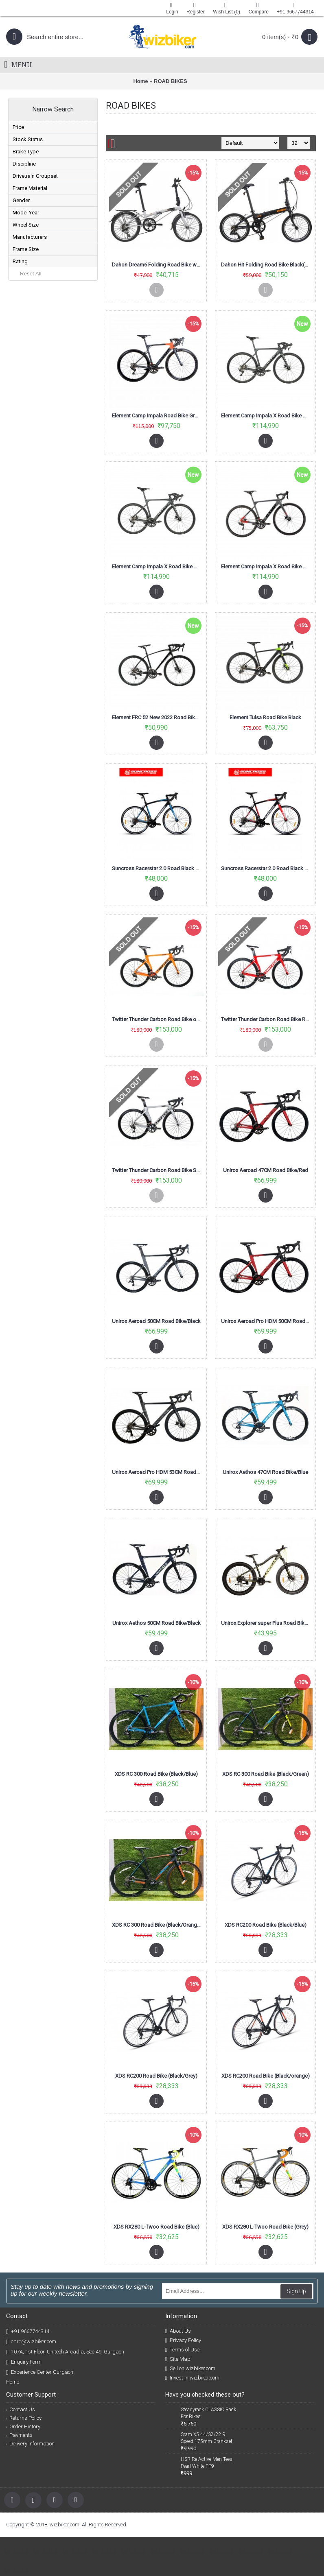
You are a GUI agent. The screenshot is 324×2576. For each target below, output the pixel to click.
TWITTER (34, 410)
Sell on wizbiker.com (190, 2368)
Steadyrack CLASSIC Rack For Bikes (208, 2413)
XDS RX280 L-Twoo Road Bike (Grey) (265, 2227)
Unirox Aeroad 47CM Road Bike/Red (265, 1170)
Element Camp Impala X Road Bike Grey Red (267, 566)
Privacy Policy (183, 2340)
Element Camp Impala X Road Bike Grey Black (267, 416)
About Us (178, 2331)
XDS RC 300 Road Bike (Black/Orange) (157, 1925)
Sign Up (296, 2291)
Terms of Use (182, 2350)
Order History (23, 2426)
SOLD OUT (36, 209)
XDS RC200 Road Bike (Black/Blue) (265, 1925)
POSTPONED (39, 248)
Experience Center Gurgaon (39, 2372)
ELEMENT (35, 371)
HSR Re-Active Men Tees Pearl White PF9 (206, 2462)
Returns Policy (24, 2418)
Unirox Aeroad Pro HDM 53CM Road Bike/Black (158, 1472)
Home (140, 81)
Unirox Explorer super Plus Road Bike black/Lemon (267, 1623)
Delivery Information (30, 2444)
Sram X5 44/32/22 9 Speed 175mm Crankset (206, 2438)
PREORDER (37, 196)
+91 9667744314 (27, 2332)
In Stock (32, 183)
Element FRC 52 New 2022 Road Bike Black (158, 717)
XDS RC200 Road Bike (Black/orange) (265, 2076)
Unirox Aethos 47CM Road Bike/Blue (265, 1472)
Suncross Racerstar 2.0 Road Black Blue (158, 868)
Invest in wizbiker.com (192, 2378)
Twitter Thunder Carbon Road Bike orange (158, 1019)
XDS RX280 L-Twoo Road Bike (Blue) (156, 2227)
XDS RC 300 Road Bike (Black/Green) (265, 1774)
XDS (29, 436)
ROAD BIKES (170, 81)
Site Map (177, 2359)
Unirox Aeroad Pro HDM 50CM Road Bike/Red (267, 1321)
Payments (19, 2435)
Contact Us (20, 2409)
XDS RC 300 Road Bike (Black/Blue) (156, 1774)
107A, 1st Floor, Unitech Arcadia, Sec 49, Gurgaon (65, 2352)
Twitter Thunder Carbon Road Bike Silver (158, 1170)
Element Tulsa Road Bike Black (265, 717)
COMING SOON (41, 222)
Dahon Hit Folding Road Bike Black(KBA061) (267, 265)
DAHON (33, 358)
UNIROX (33, 423)
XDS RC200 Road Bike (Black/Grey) (156, 2076)
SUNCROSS (37, 397)
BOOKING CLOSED (45, 235)
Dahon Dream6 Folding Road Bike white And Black (158, 265)
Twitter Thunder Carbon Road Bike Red (266, 1019)
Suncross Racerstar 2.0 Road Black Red (267, 868)
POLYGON (35, 384)
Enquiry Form (24, 2362)
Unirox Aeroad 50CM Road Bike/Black (156, 1321)
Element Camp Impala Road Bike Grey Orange (158, 416)
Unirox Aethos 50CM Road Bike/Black (156, 1623)
